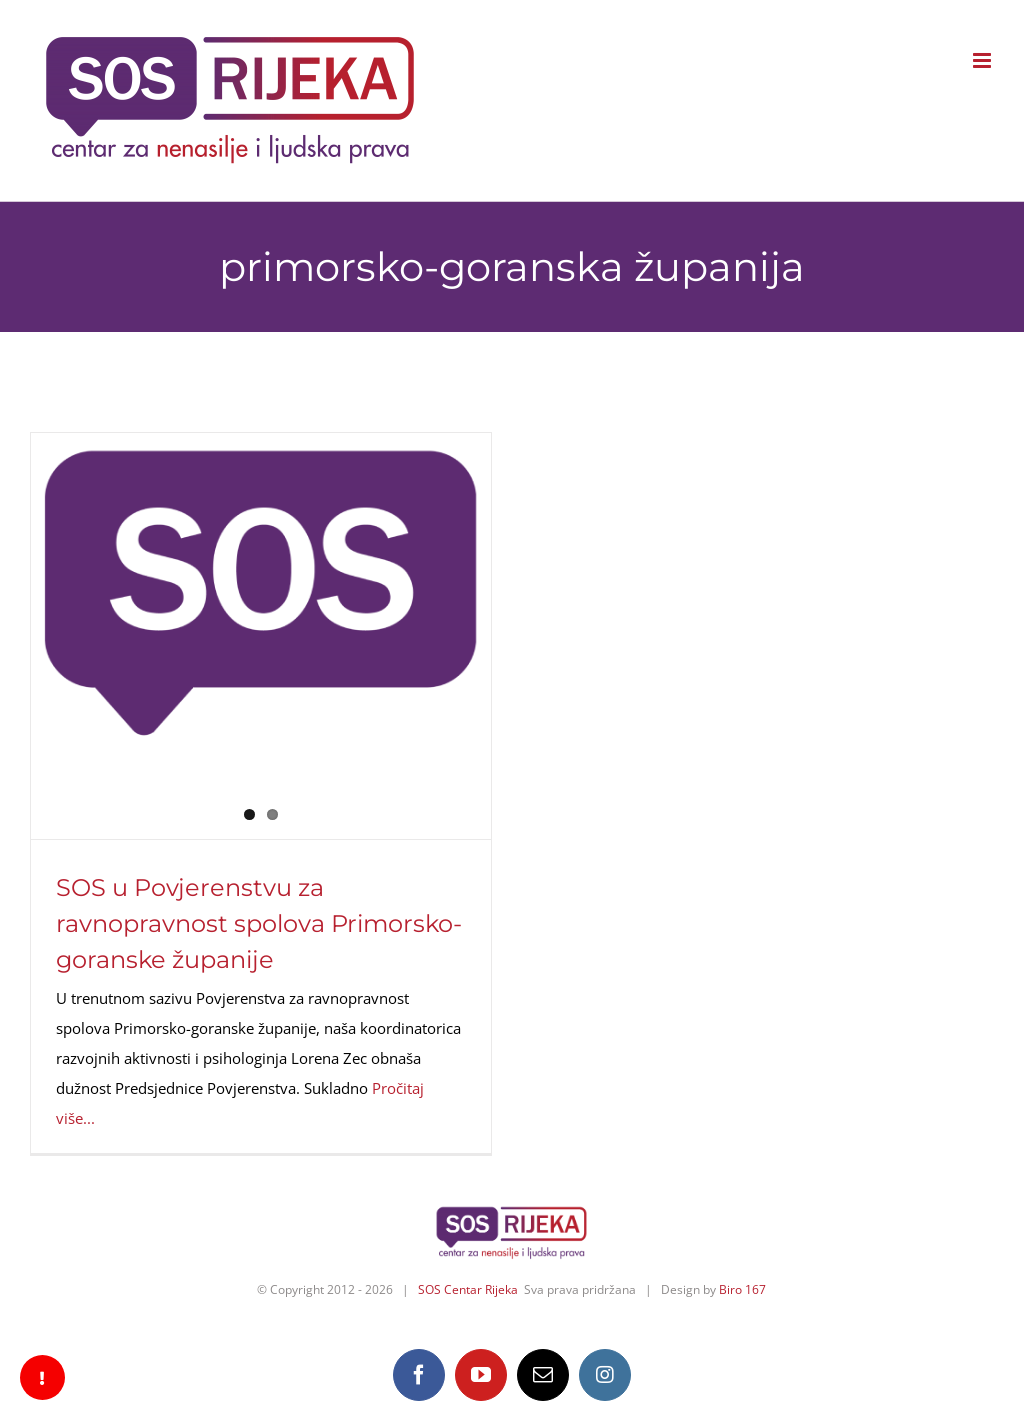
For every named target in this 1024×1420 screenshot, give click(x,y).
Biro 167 (742, 1289)
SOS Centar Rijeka (468, 1289)
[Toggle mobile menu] (983, 60)
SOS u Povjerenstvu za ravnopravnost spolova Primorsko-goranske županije (259, 923)
